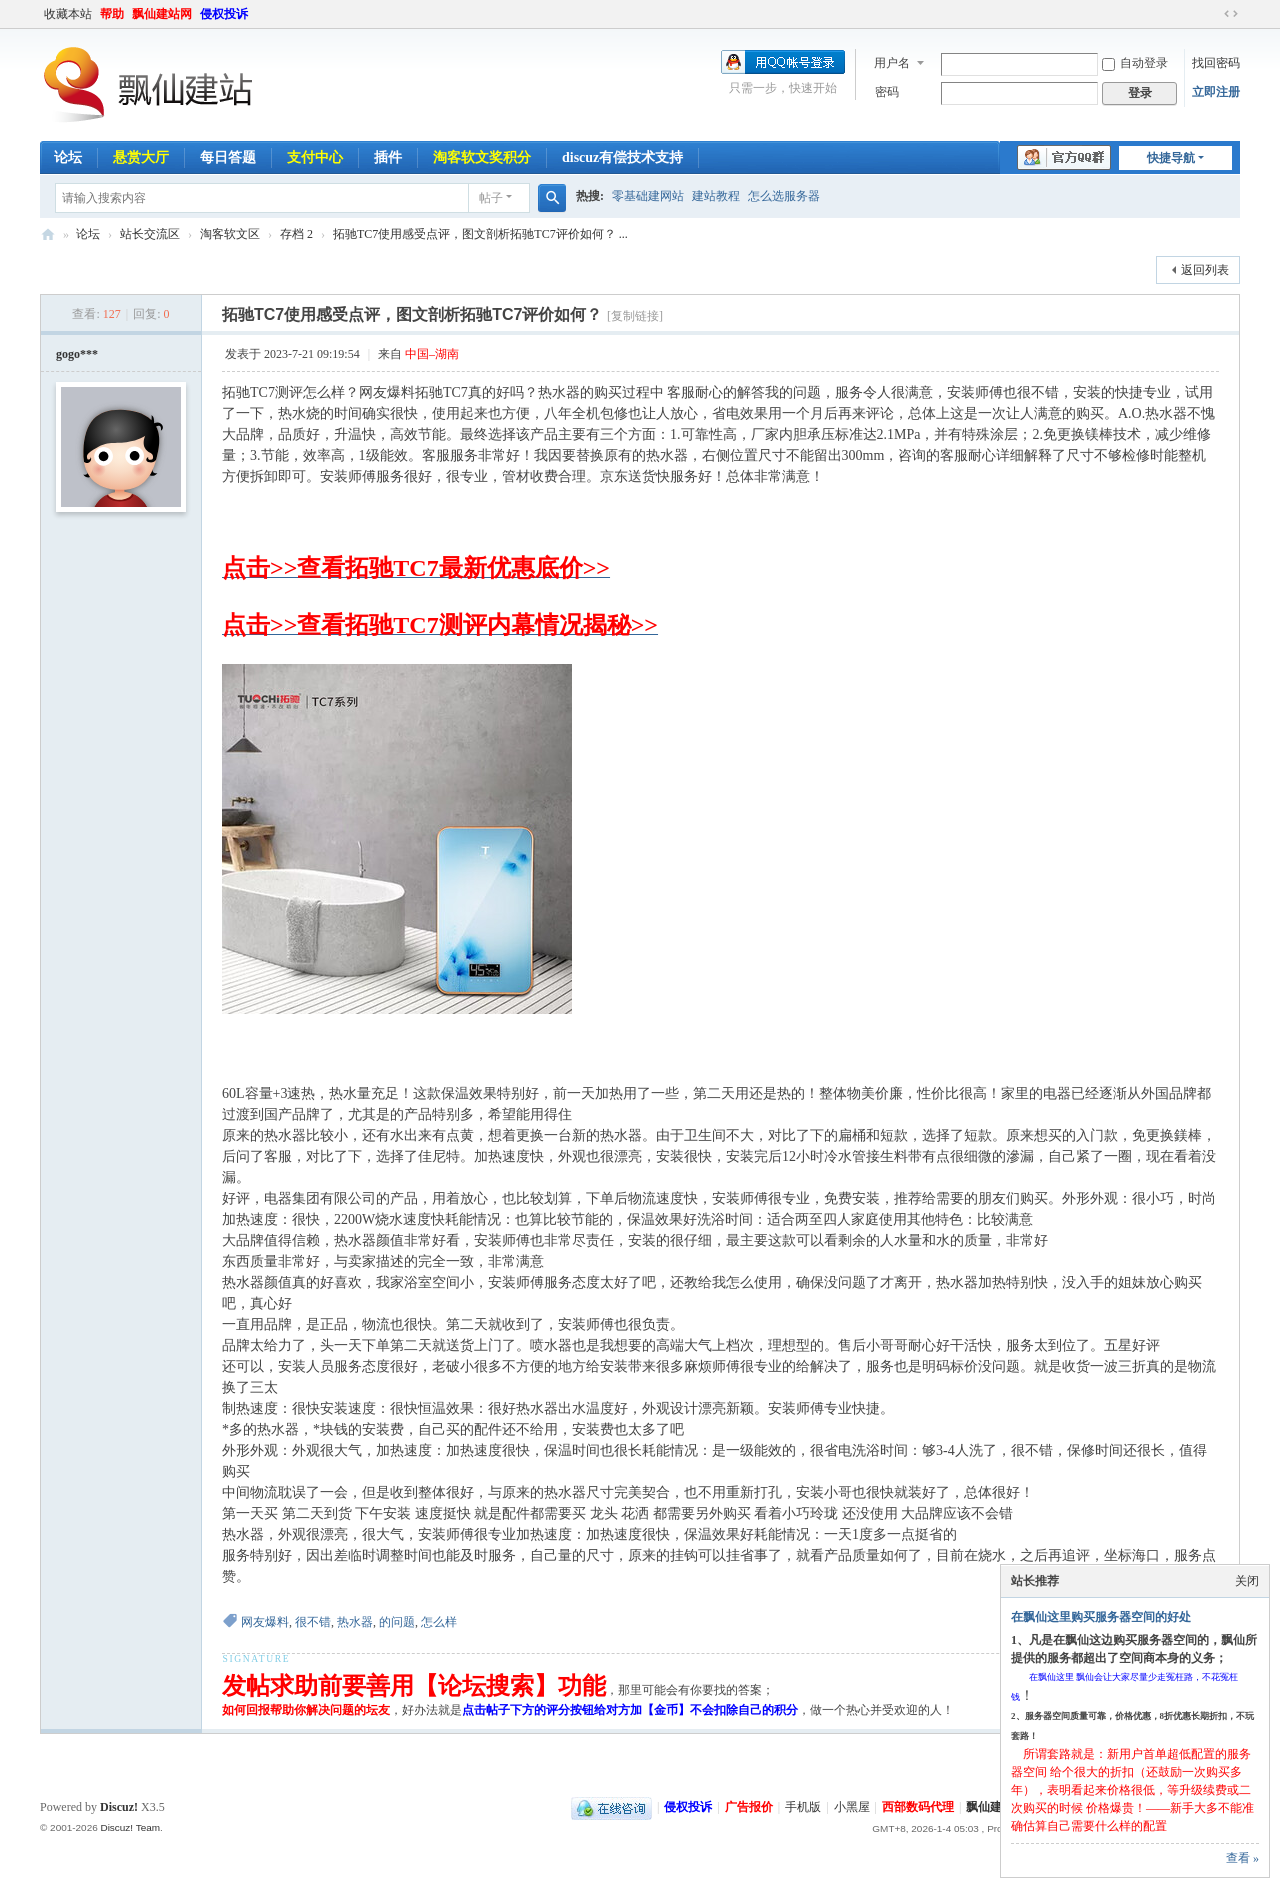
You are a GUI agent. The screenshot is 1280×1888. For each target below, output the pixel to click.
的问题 (397, 1622)
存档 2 (296, 234)
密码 (887, 92)
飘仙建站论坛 (48, 234)
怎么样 (439, 1622)
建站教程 (716, 196)
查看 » (1242, 1858)
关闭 (1247, 1581)
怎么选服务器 (784, 196)
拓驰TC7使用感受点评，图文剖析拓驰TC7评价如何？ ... (480, 234)
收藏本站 (68, 14)
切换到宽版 (1231, 14)
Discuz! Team (130, 1827)
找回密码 (1216, 63)
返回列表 (1205, 270)
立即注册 (1216, 92)
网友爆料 (265, 1622)
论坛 (68, 157)
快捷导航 (1171, 158)
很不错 (313, 1622)
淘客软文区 (230, 234)
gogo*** (77, 354)
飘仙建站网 (162, 14)
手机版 (803, 1807)
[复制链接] (635, 316)
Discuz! (119, 1807)
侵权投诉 (224, 14)
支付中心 (315, 157)
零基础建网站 (648, 196)
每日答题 (228, 157)
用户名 (892, 63)
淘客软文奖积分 (482, 157)
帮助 (112, 14)
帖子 (491, 198)
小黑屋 (852, 1807)
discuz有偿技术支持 (622, 157)
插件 (388, 157)
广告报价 (749, 1807)
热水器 (355, 1622)
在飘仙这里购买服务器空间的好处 (1101, 1617)
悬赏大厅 (141, 157)
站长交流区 (150, 234)
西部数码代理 (918, 1807)
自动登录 (1135, 63)
